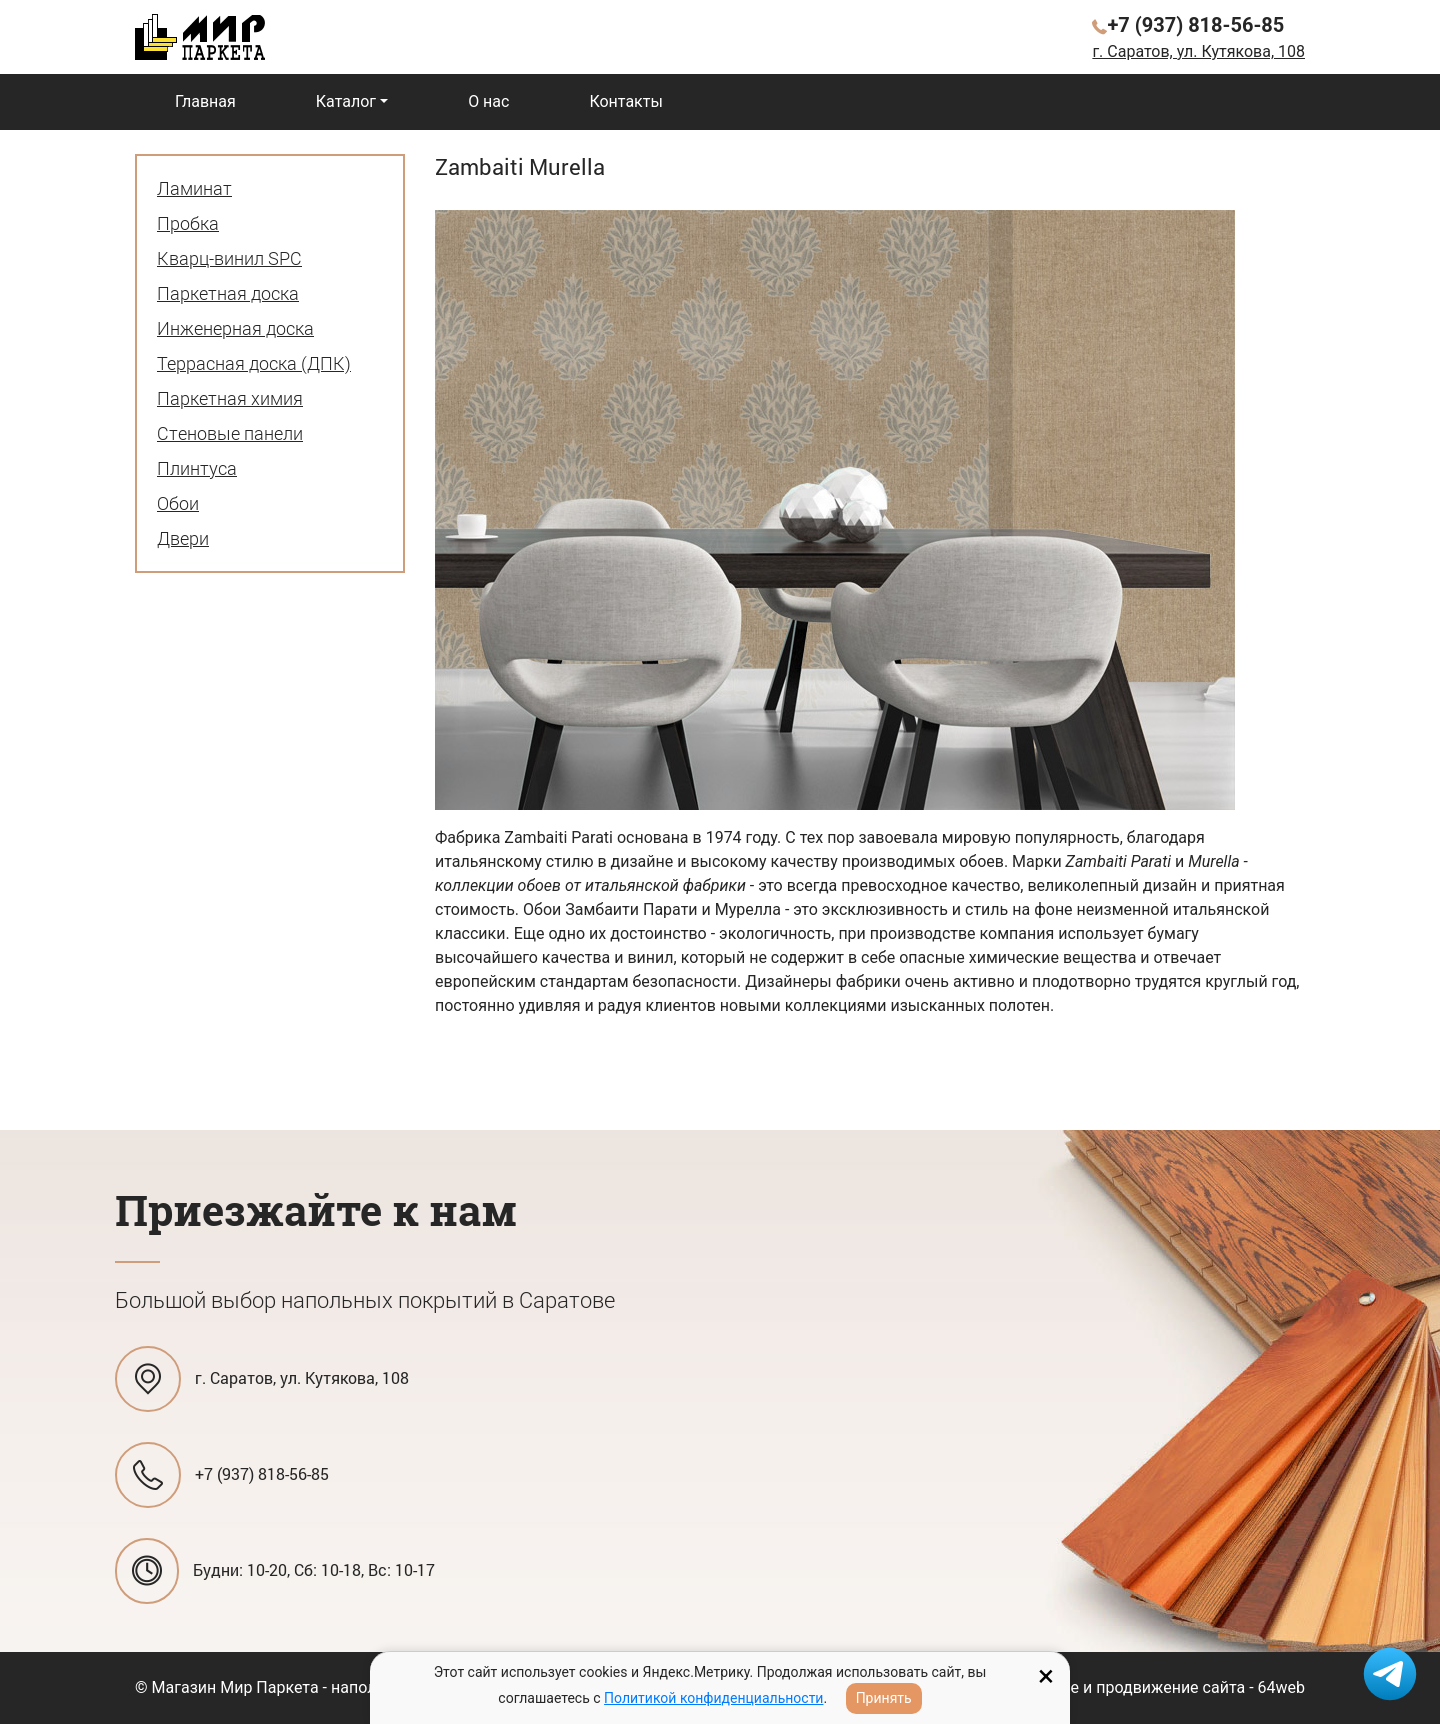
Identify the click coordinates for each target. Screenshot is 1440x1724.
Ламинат (194, 188)
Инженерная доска (235, 328)
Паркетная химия (230, 398)
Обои (178, 503)
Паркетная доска (228, 293)
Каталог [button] (346, 101)
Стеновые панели (230, 433)
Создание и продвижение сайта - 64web (1155, 1687)
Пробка (188, 223)
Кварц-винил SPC (229, 258)
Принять (884, 1698)
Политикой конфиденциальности (713, 1698)
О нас (488, 101)
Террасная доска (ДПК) (254, 363)
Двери (183, 538)
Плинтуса (197, 468)
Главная (205, 101)
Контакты (625, 101)
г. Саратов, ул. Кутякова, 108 (1198, 51)
